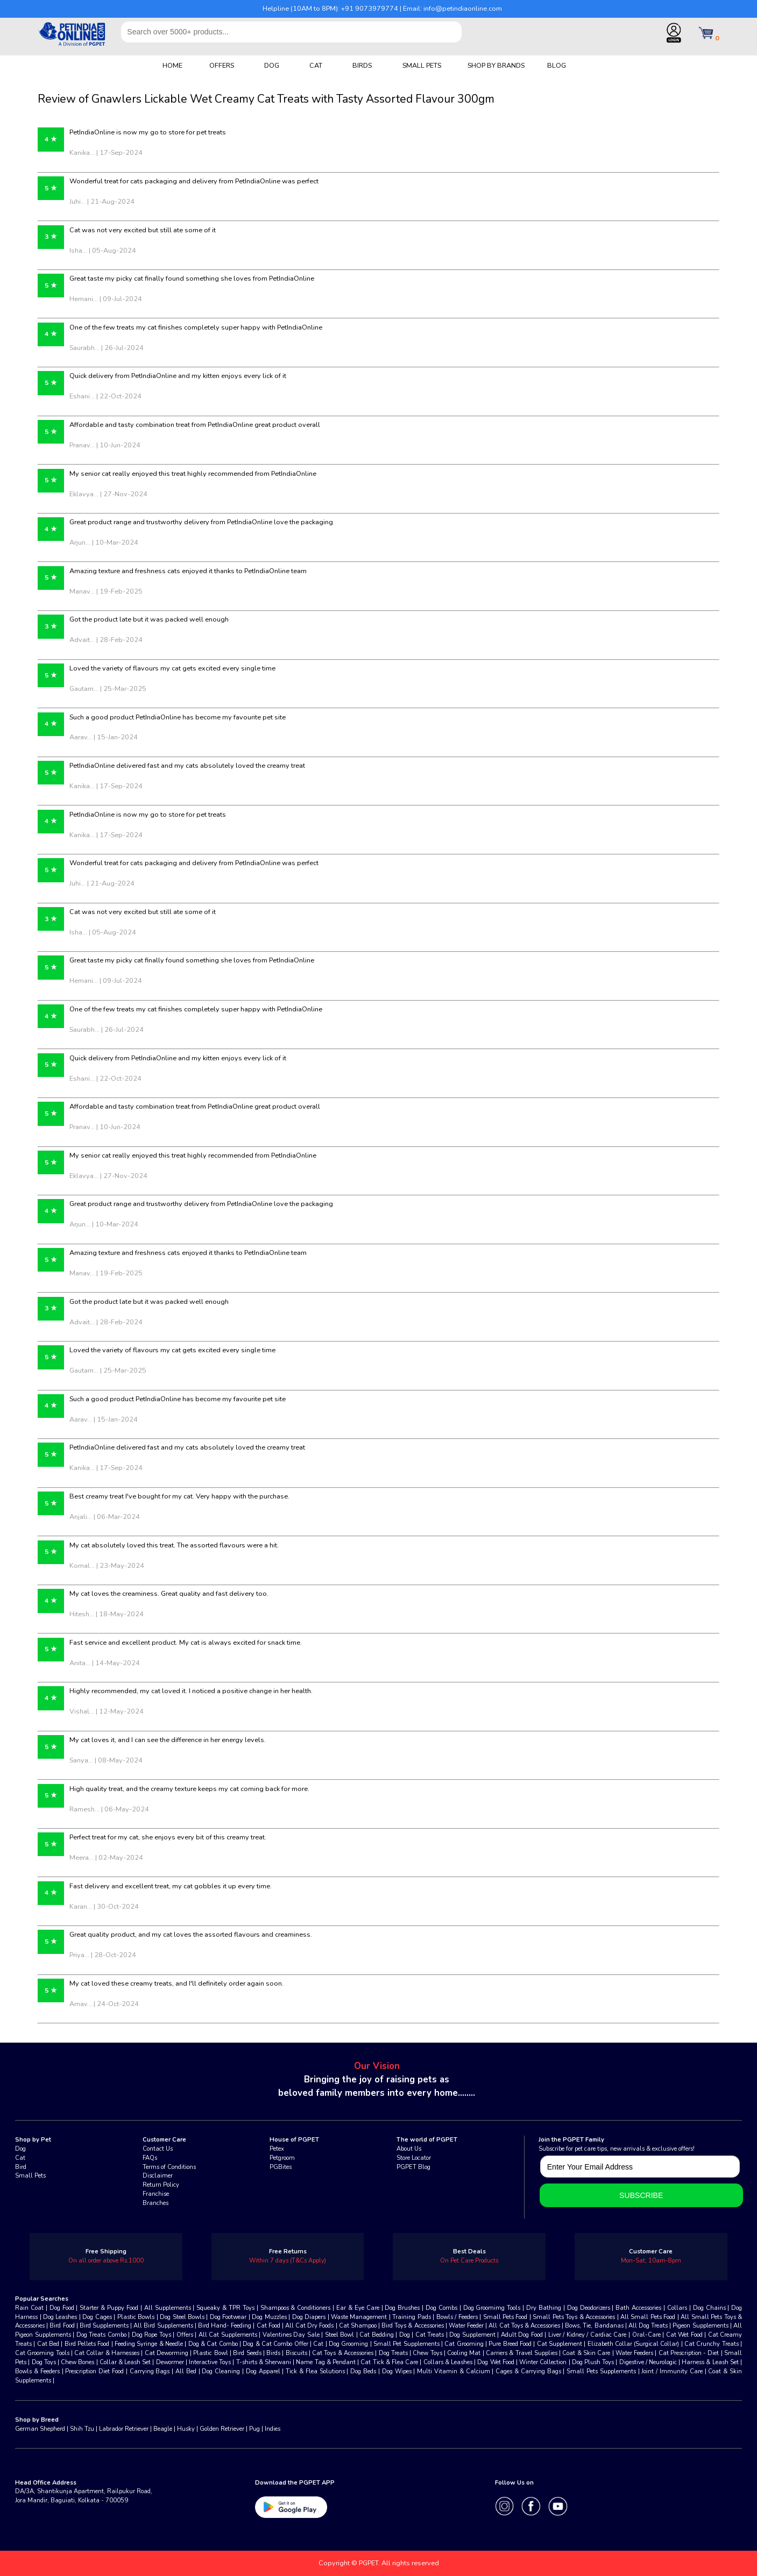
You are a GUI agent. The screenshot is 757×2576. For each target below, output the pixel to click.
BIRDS (362, 65)
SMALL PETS (421, 65)
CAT (315, 65)
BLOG (556, 65)
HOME (172, 65)
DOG (271, 65)
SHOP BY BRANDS (496, 65)
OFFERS (221, 65)
